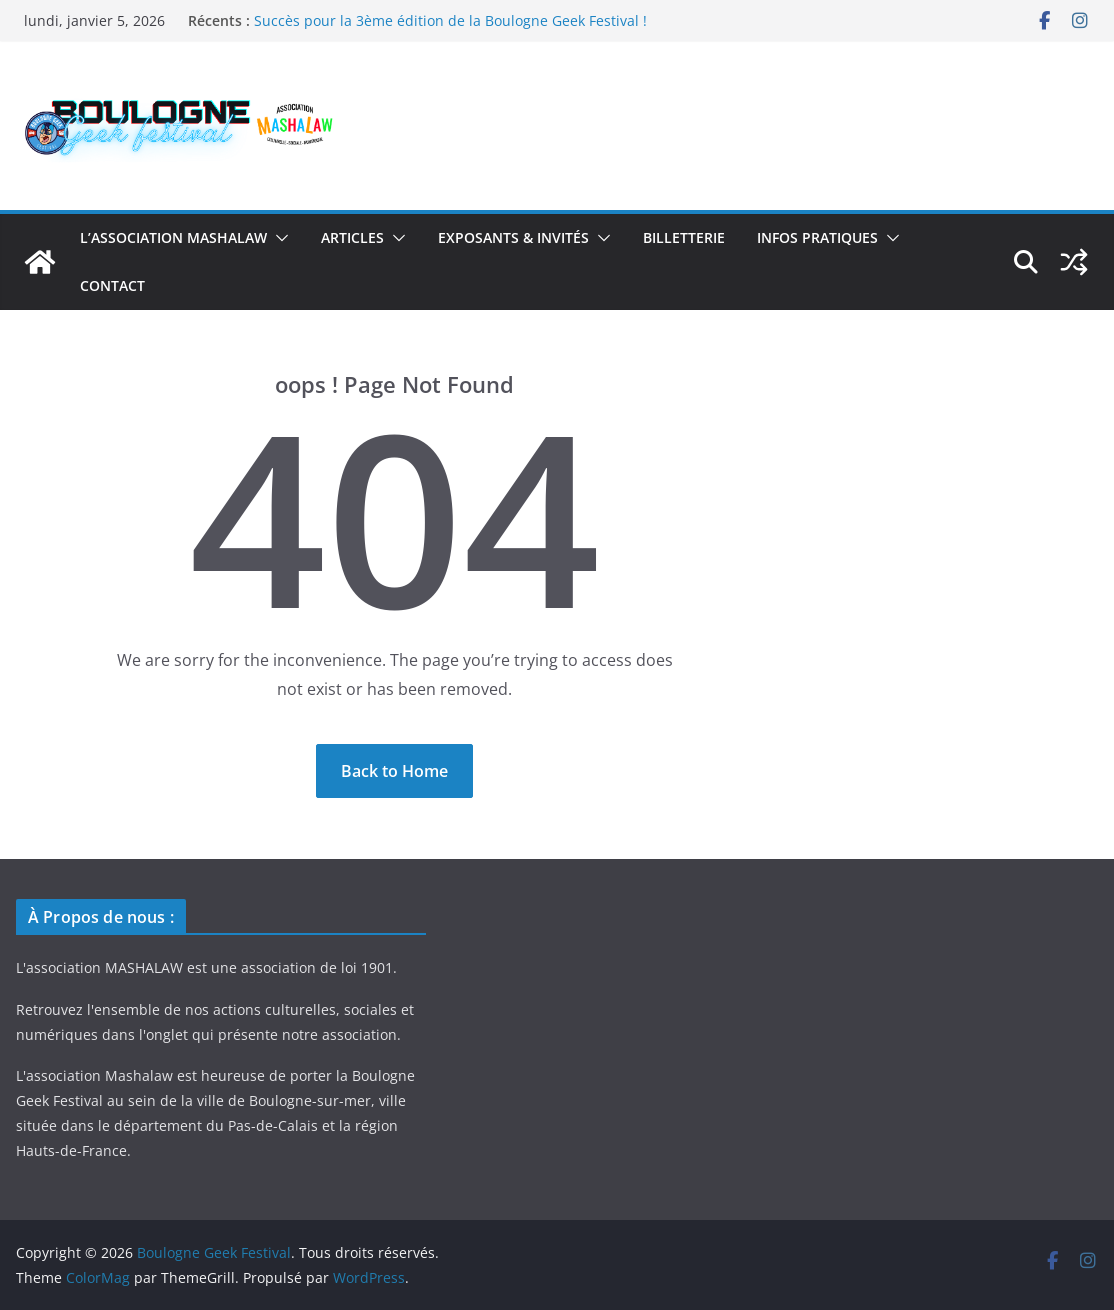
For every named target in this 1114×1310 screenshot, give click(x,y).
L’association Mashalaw (173, 237)
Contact (112, 285)
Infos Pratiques (817, 237)
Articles (352, 237)
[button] (278, 238)
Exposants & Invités (513, 237)
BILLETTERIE (684, 237)
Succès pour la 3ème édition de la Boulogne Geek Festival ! (450, 20)
